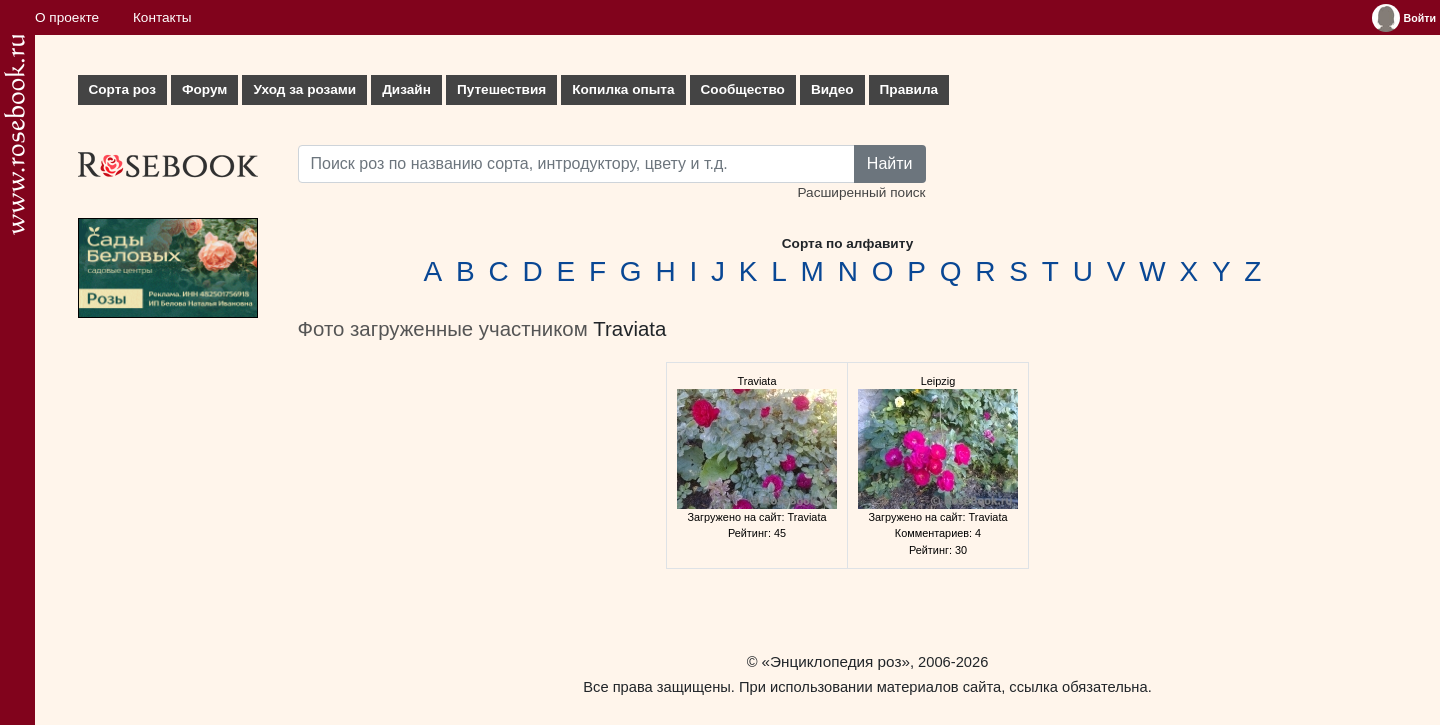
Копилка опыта (623, 89)
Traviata (629, 329)
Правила (909, 89)
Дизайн (406, 89)
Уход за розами (304, 89)
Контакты (162, 17)
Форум (204, 89)
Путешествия (501, 89)
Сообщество (743, 89)
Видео (832, 89)
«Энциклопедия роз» (836, 661)
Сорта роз (122, 89)
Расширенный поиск (861, 192)
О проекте (67, 17)
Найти (890, 163)
